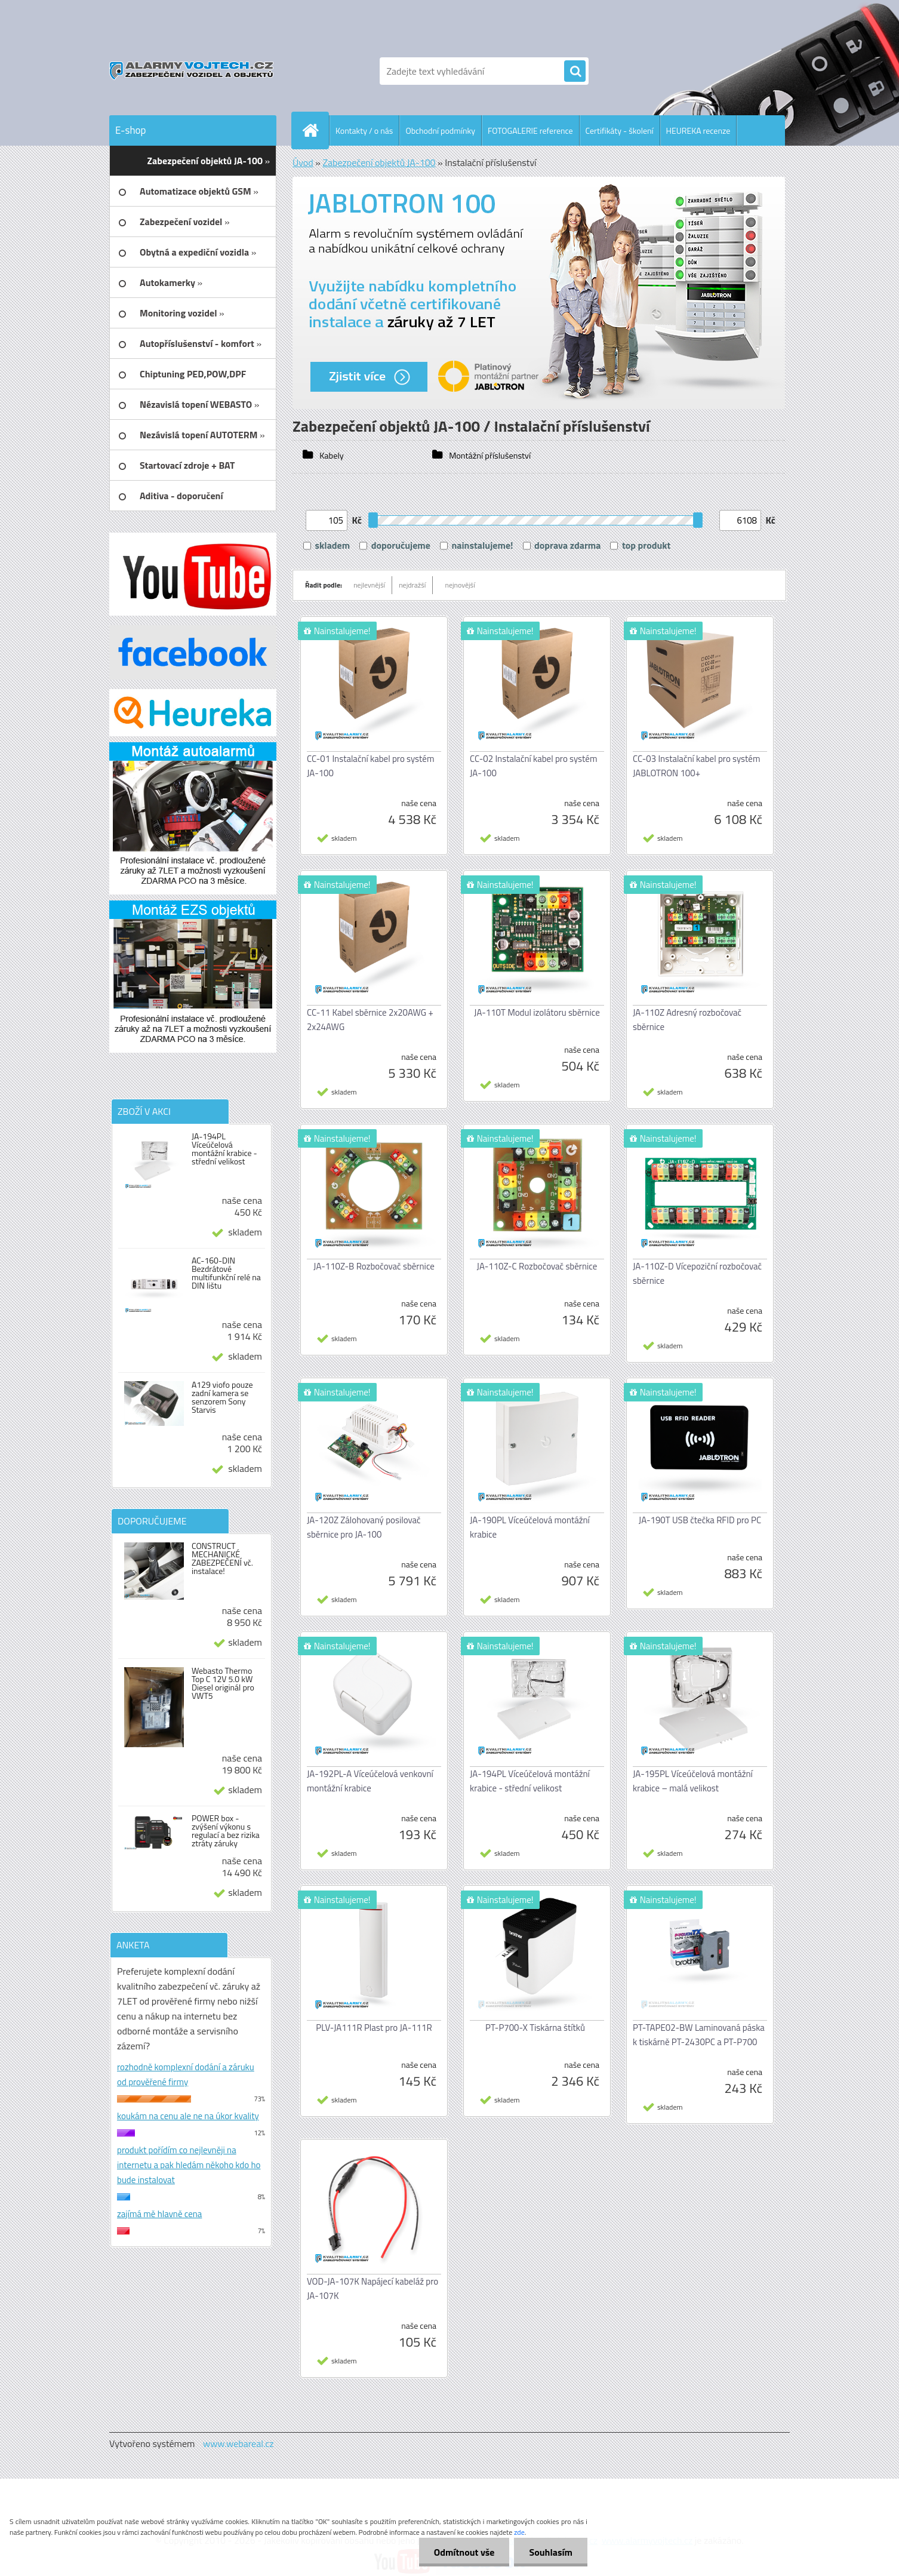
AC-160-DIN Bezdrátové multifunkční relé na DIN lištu (226, 1273)
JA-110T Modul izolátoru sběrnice (537, 1012)
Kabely (331, 455)
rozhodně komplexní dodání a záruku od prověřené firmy (185, 2074)
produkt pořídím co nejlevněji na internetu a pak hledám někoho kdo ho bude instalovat (189, 2165)
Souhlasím (550, 2552)
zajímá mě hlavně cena (159, 2214)
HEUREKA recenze (698, 130)
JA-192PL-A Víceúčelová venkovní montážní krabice (370, 1781)
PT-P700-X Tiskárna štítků (535, 2027)
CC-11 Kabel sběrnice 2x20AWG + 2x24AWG (370, 1020)
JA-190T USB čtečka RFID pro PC (700, 1520)
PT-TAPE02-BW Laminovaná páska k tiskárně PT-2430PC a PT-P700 (699, 2035)
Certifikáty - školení (620, 130)
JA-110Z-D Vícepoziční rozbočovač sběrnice (697, 1273)
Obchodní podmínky (440, 130)
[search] (575, 71)
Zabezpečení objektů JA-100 (378, 162)
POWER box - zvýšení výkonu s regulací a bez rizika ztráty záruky (226, 1831)
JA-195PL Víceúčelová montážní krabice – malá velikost (693, 1781)
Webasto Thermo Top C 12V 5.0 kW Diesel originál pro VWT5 (223, 1683)
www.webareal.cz (238, 2443)
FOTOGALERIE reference (530, 130)
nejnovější (460, 585)
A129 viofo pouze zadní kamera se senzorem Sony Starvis (222, 1397)
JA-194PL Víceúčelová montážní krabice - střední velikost (224, 1149)
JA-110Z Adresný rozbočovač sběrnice (687, 1020)
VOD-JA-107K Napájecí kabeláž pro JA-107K (372, 2288)
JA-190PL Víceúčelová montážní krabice (530, 1527)
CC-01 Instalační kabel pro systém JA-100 (370, 766)
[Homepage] (315, 130)
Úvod (303, 162)
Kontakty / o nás (364, 130)
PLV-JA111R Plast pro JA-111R (374, 2027)
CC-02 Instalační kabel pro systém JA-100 (533, 766)
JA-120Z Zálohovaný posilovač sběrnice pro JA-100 (364, 1527)
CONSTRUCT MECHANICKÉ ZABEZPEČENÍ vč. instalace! (222, 1558)
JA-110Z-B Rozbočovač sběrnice (374, 1266)
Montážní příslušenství (489, 455)
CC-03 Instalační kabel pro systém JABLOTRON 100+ (696, 766)
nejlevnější (369, 585)
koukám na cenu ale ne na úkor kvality (188, 2116)
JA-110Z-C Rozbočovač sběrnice (537, 1266)
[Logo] (191, 71)
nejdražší (412, 585)
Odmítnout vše (464, 2552)
